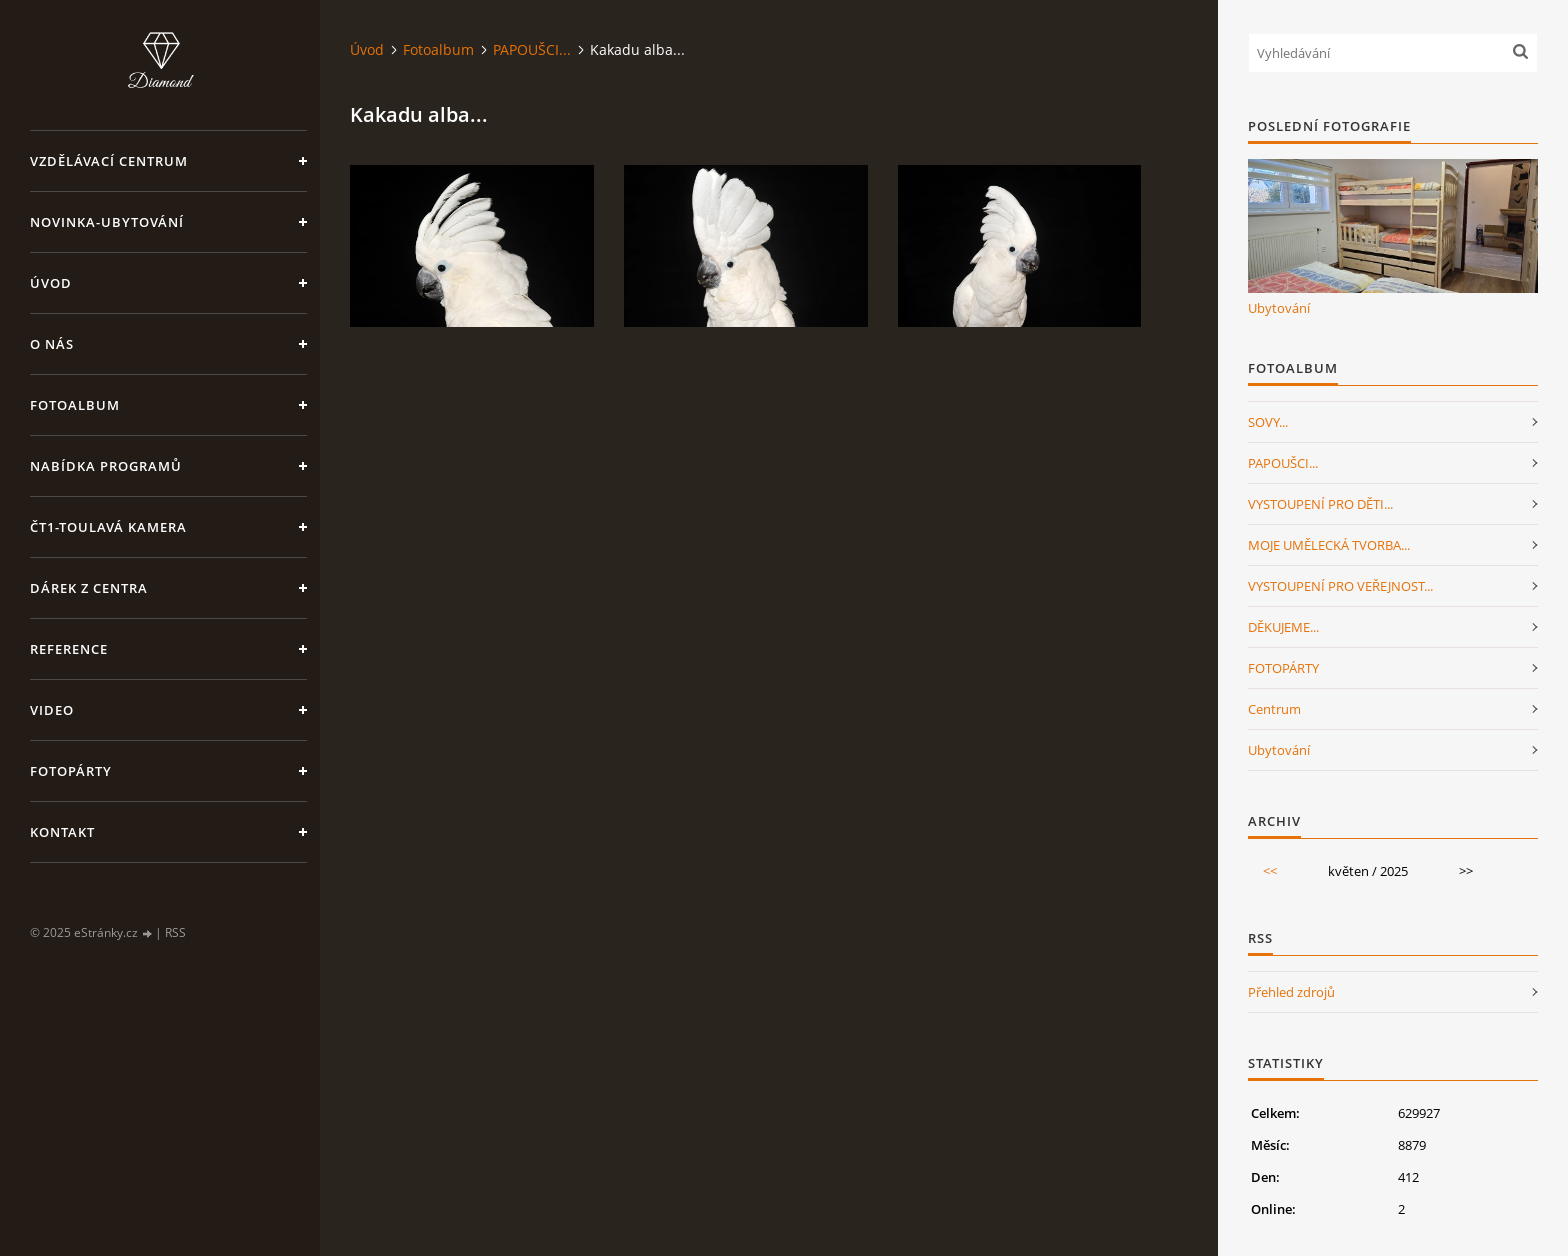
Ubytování (1279, 308)
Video (52, 710)
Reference (69, 649)
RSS (175, 932)
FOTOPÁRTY (1283, 668)
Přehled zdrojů (1291, 992)
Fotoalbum (75, 405)
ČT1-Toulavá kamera (108, 527)
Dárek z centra (89, 588)
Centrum (1274, 709)
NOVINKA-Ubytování (107, 222)
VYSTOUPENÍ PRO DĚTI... (1320, 504)
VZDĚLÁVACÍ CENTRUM (109, 161)
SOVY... (1268, 422)
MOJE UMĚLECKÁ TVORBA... (1329, 545)
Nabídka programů (106, 466)
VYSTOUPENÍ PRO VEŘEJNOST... (1340, 586)
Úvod (51, 283)
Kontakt (62, 832)
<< (1270, 871)
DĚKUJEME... (1283, 627)
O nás (52, 344)
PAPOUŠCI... (532, 49)
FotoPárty (71, 771)
